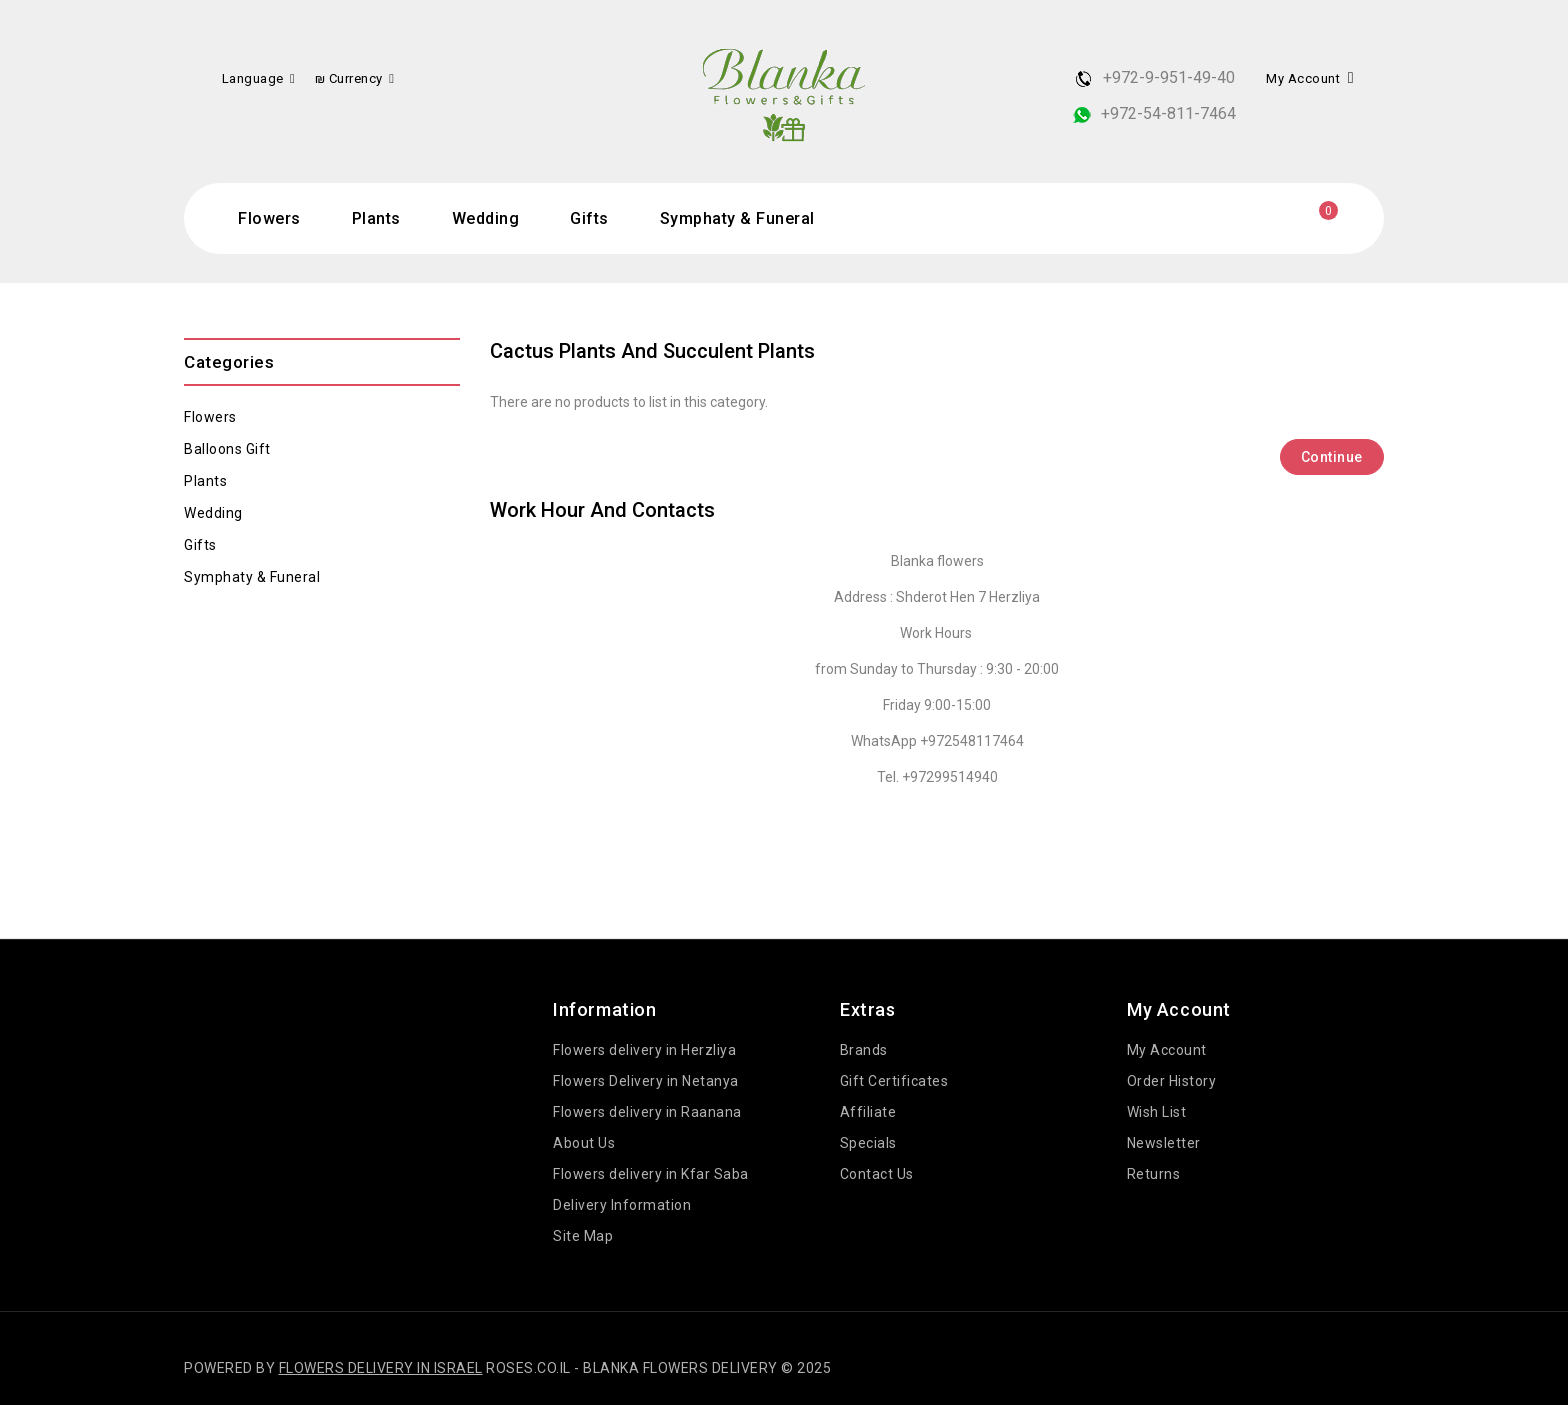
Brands (864, 1050)
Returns (1154, 1174)
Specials (868, 1143)
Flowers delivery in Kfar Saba (651, 1174)
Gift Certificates (894, 1081)
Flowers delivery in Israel (381, 1368)
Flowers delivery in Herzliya (644, 1050)
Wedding (486, 218)
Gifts (589, 218)
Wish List (1157, 1112)
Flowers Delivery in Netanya (646, 1081)
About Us (584, 1143)
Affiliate (868, 1112)
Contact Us (877, 1174)
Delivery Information (622, 1205)
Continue (1332, 457)
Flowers (269, 218)
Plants (376, 218)
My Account (1167, 1050)
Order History (1172, 1081)
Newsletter (1164, 1143)
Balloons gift (227, 449)
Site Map (583, 1236)
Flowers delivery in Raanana (647, 1112)
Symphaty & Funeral (737, 218)
